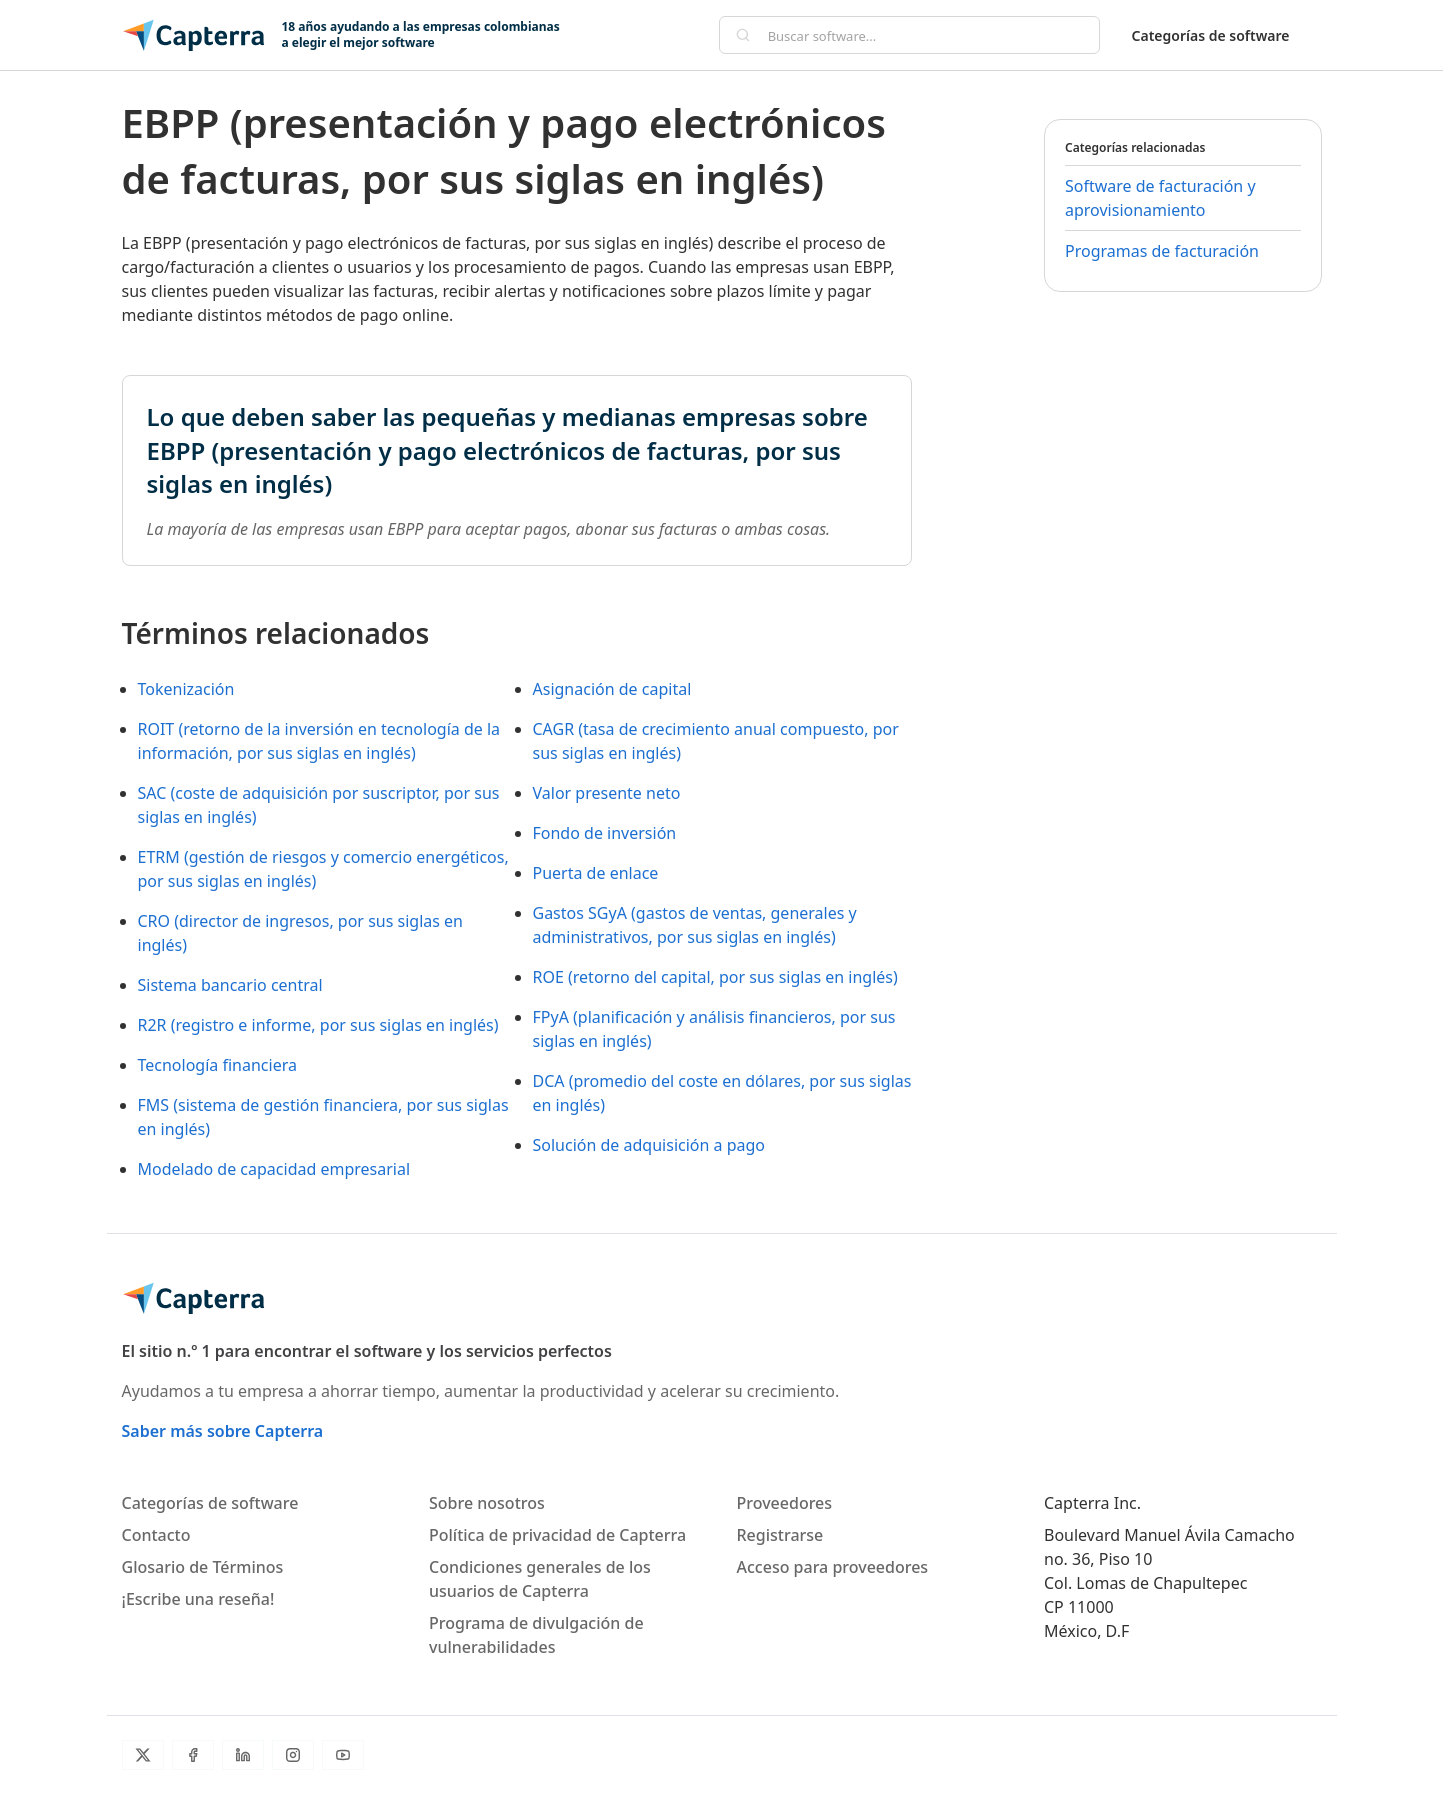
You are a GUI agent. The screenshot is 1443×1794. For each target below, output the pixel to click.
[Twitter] (143, 1755)
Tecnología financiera (217, 1065)
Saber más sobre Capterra (223, 1431)
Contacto (156, 1535)
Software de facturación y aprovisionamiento (1160, 198)
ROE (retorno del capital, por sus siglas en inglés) (715, 977)
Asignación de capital (612, 689)
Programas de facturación (1162, 251)
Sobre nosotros (487, 1503)
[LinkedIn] (243, 1755)
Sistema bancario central (230, 985)
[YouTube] (343, 1755)
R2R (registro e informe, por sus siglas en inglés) (318, 1025)
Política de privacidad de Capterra (557, 1535)
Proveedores (785, 1503)
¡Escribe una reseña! (198, 1599)
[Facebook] (193, 1755)
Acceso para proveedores (833, 1567)
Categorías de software (1211, 35)
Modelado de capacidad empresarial (274, 1169)
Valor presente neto (607, 793)
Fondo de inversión (605, 833)
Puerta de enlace (596, 873)
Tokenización (186, 689)
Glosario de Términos (203, 1567)
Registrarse (780, 1535)
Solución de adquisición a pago (649, 1145)
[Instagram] (293, 1755)
